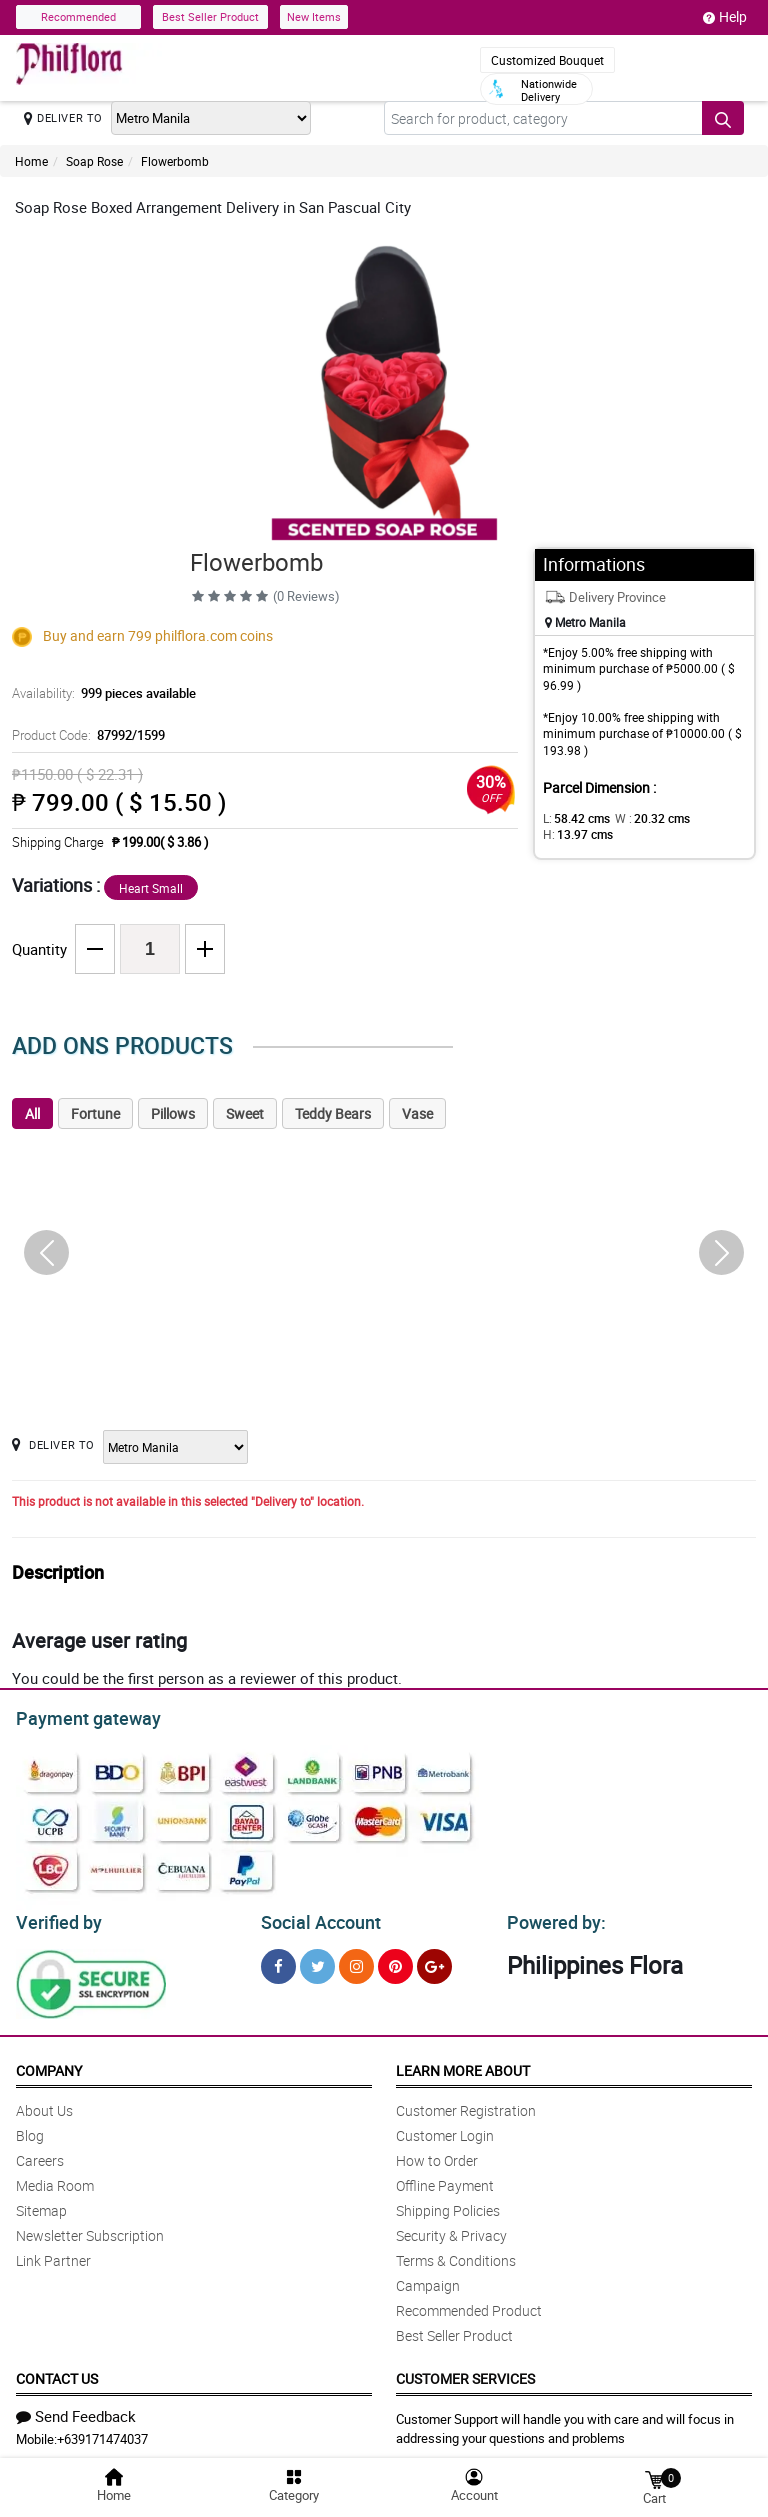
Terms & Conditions (456, 2254)
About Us (44, 2104)
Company (49, 2064)
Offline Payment (445, 2179)
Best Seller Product (210, 16)
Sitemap (41, 2204)
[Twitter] (317, 1960)
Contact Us (57, 2372)
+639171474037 (102, 2433)
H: (574, 834)
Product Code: (85, 735)
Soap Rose (94, 161)
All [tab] (32, 1113)
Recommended (78, 16)
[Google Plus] (434, 1960)
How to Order (437, 2154)
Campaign (428, 2279)
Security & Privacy (451, 2229)
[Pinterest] (395, 1960)
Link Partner (53, 2254)
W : (642, 818)
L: (573, 818)
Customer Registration (466, 2104)
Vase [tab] (417, 1113)
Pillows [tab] (173, 1113)
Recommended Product (469, 2304)
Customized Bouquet (547, 60)
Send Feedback (76, 2410)
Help (725, 17)
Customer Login (445, 2129)
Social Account (315, 1917)
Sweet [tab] (245, 1113)
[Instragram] (356, 1960)
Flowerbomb (175, 161)
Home (31, 161)
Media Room (55, 2179)
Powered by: (552, 1917)
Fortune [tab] (95, 1113)
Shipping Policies (448, 2204)
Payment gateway (79, 1716)
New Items (314, 16)
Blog (30, 2129)
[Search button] (723, 118)
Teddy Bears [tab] (333, 1113)
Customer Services (465, 2372)
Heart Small (151, 888)
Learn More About (463, 2064)
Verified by (56, 1917)
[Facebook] (278, 1960)
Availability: (99, 693)
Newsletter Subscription (90, 2229)
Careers (40, 2154)
